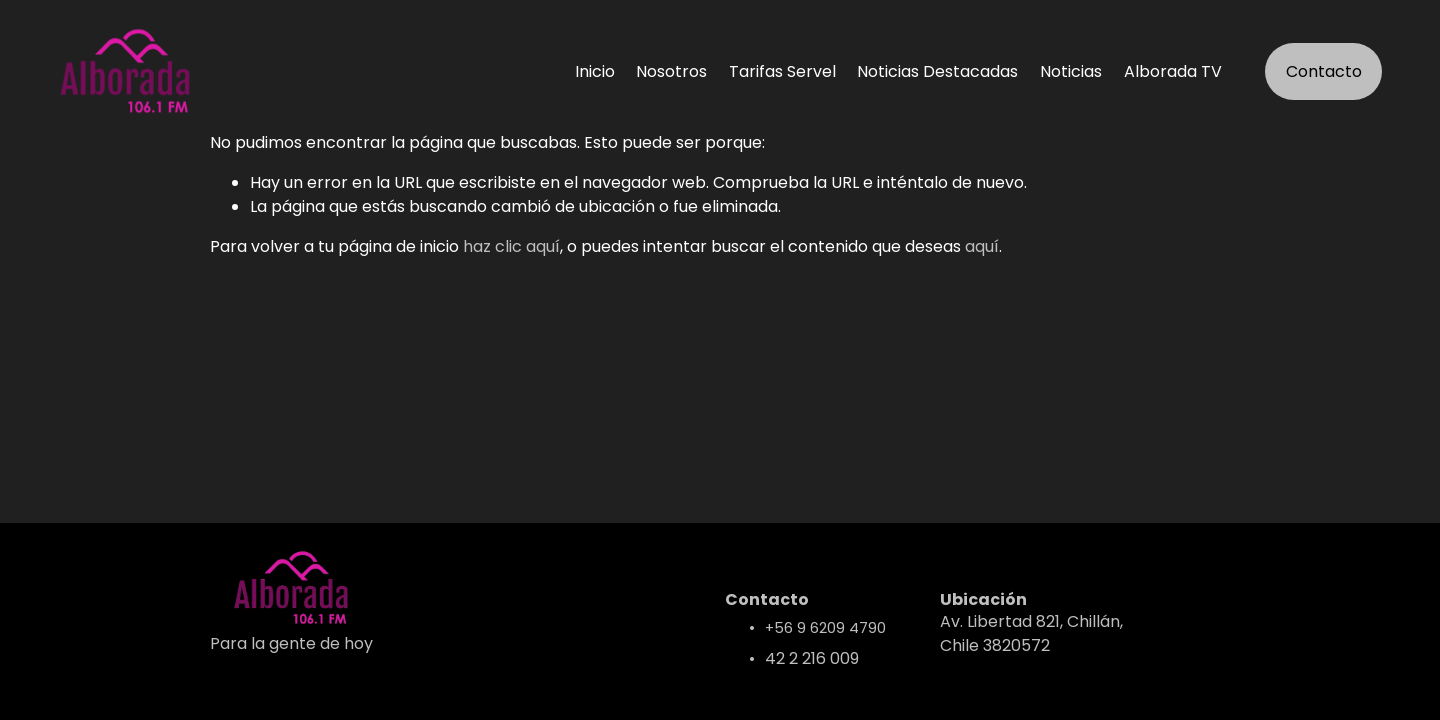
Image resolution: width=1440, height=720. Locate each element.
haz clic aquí (511, 246)
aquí (982, 246)
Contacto (1324, 71)
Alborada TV (1173, 71)
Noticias (1071, 71)
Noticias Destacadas (937, 71)
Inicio (595, 71)
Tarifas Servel (782, 71)
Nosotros (671, 71)
